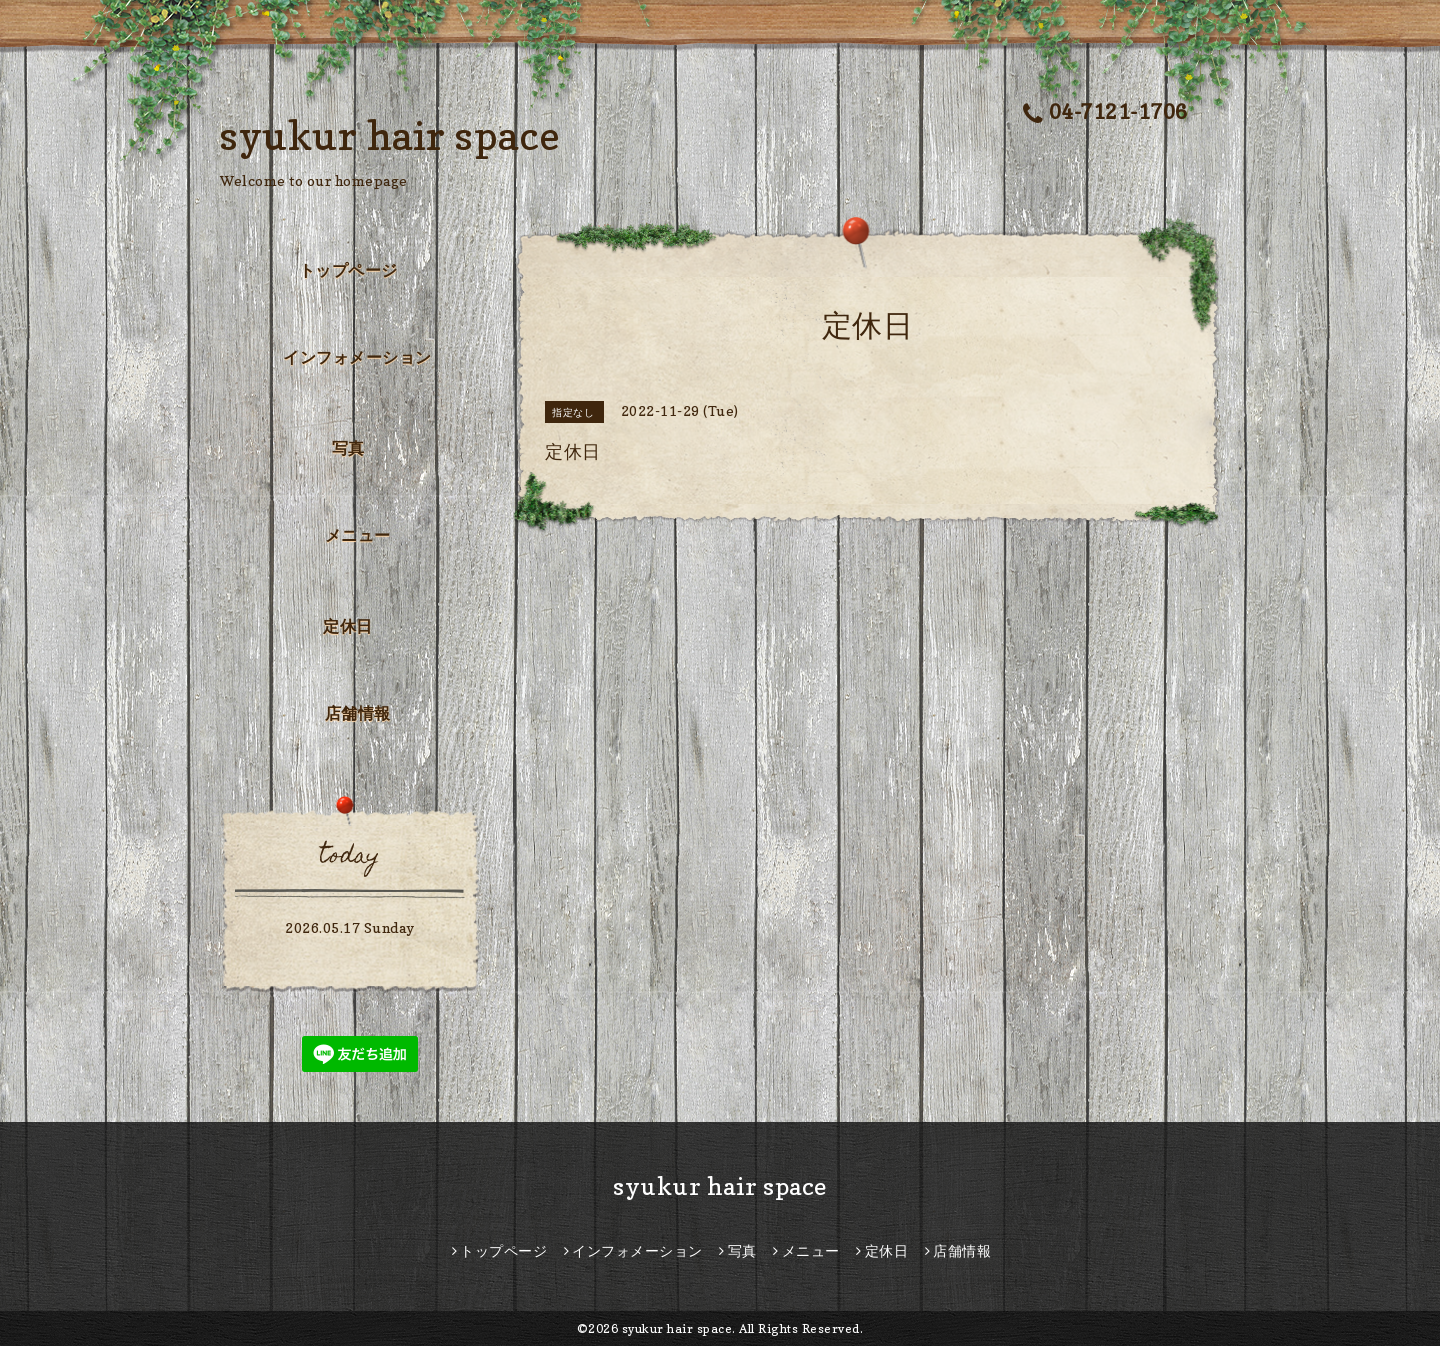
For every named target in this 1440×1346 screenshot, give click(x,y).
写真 (348, 448)
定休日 (348, 626)
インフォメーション (357, 357)
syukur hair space (390, 135)
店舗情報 (358, 713)
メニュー (358, 535)
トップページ (348, 270)
